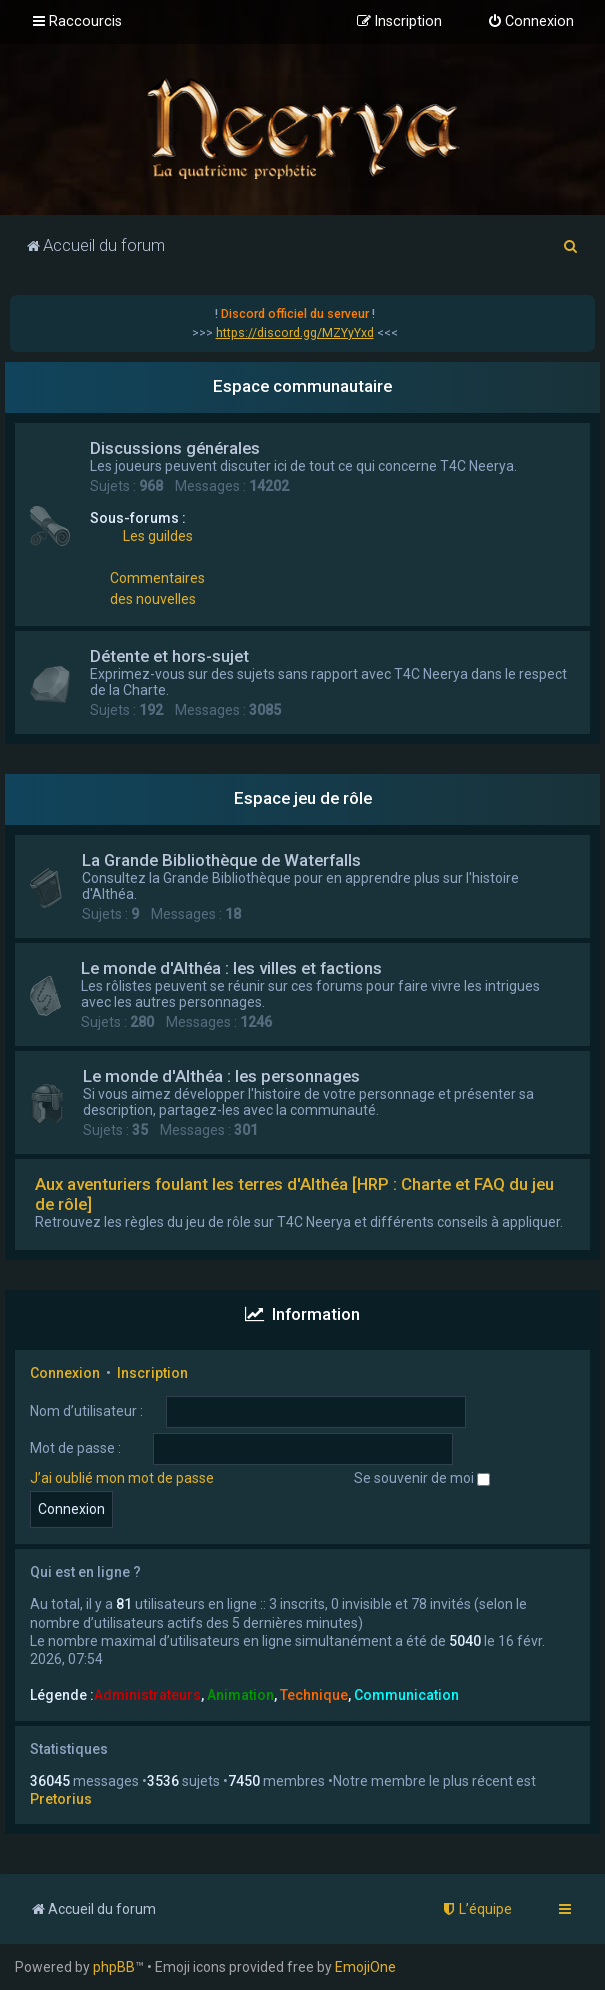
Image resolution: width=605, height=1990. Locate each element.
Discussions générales (175, 448)
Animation (240, 1695)
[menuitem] (530, 22)
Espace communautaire (302, 386)
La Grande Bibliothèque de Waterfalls (221, 860)
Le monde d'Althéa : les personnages (221, 1076)
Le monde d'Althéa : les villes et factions (231, 968)
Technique (314, 1695)
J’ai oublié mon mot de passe (122, 1478)
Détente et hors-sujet (169, 656)
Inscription (152, 1373)
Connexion (65, 1373)
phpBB (114, 1967)
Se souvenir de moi (422, 1478)
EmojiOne (365, 1967)
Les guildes (158, 536)
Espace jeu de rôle (303, 798)
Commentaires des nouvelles (157, 588)
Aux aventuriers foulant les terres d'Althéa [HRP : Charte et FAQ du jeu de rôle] (294, 1194)
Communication (406, 1695)
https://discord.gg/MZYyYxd (295, 333)
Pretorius (61, 1799)
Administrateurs (147, 1695)
